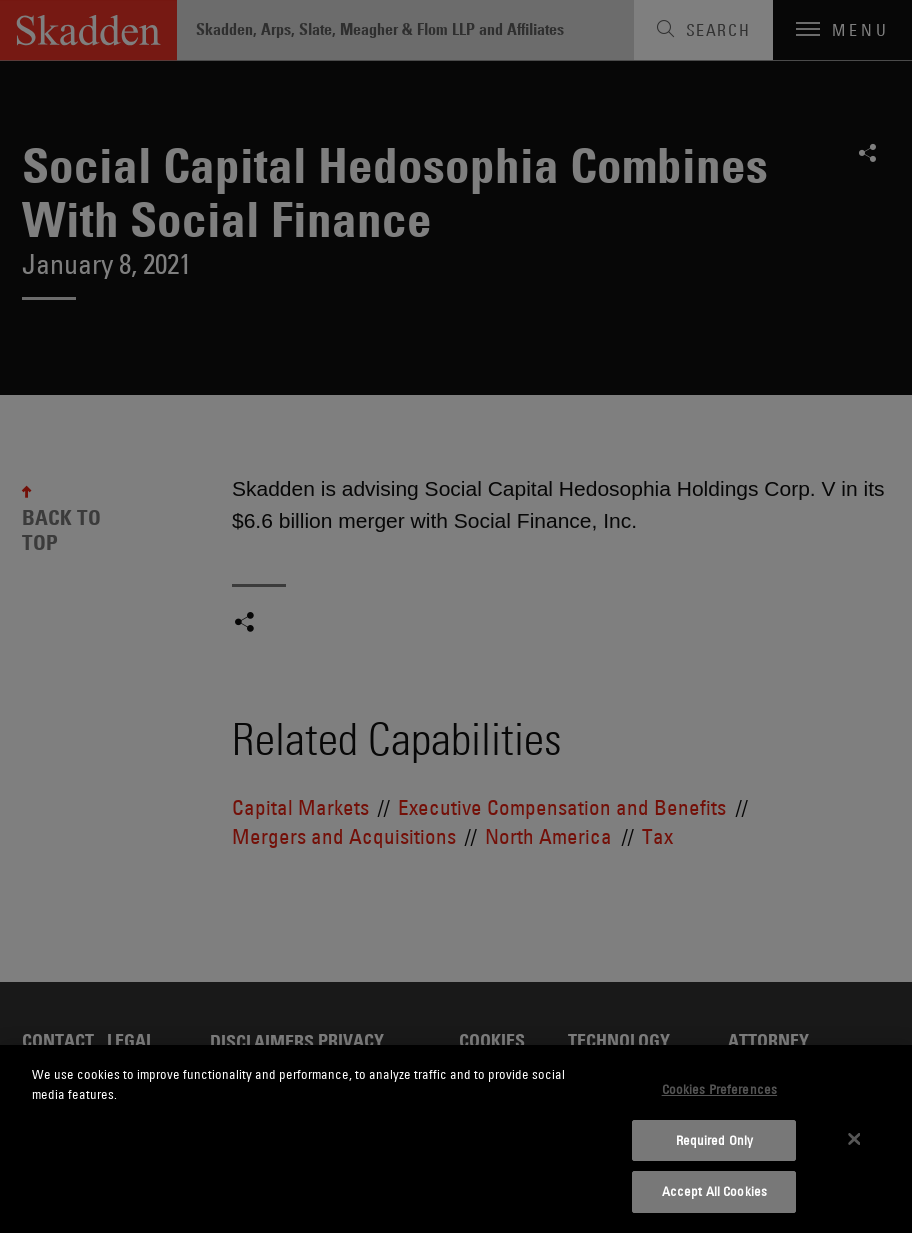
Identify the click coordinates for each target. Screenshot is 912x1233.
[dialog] (456, 1139)
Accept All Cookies (714, 1191)
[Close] (854, 1139)
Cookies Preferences (719, 1089)
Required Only (715, 1140)
